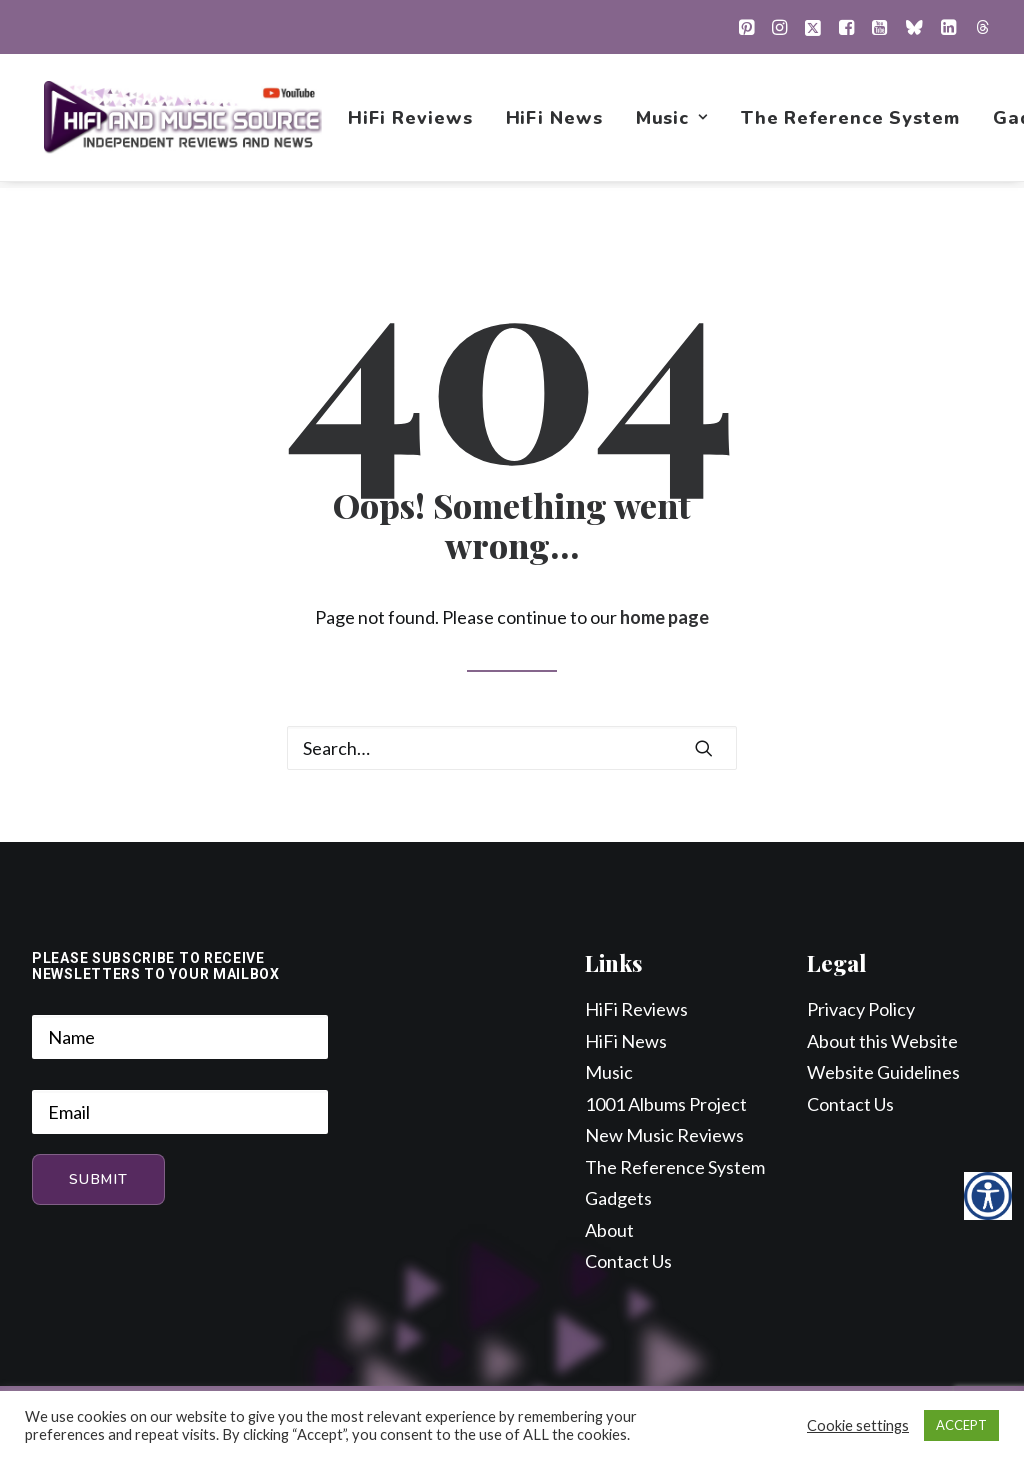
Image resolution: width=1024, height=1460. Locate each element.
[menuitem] (746, 27)
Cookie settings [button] (858, 1425)
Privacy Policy (861, 1010)
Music (673, 121)
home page (664, 618)
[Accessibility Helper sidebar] (988, 1196)
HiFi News (555, 121)
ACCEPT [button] (961, 1425)
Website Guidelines (883, 1073)
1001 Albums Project (666, 1105)
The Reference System (851, 121)
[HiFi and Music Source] (183, 121)
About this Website (882, 1042)
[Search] (512, 749)
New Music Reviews (664, 1136)
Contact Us (628, 1262)
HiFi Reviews (411, 121)
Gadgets (618, 1199)
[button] (746, 27)
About (609, 1231)
